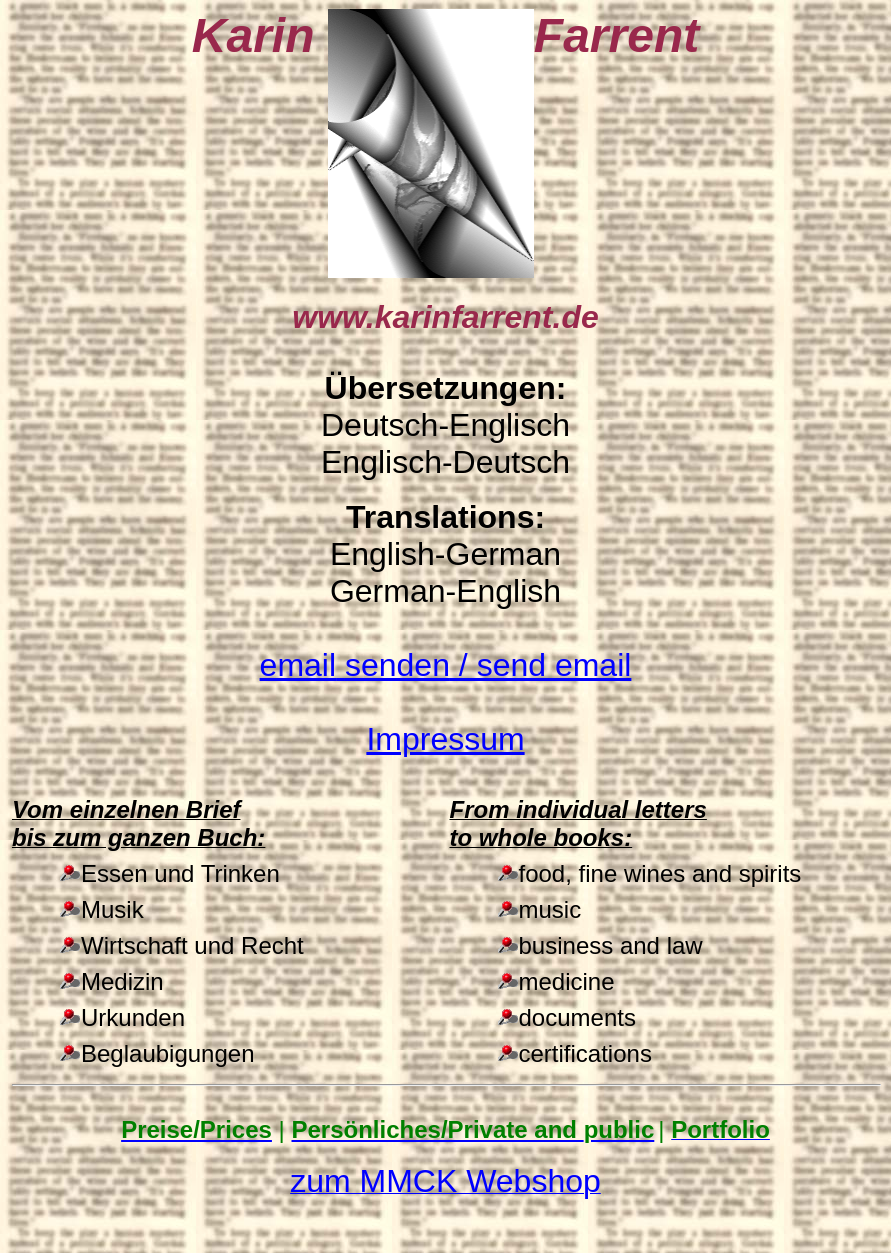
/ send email (446, 665)
